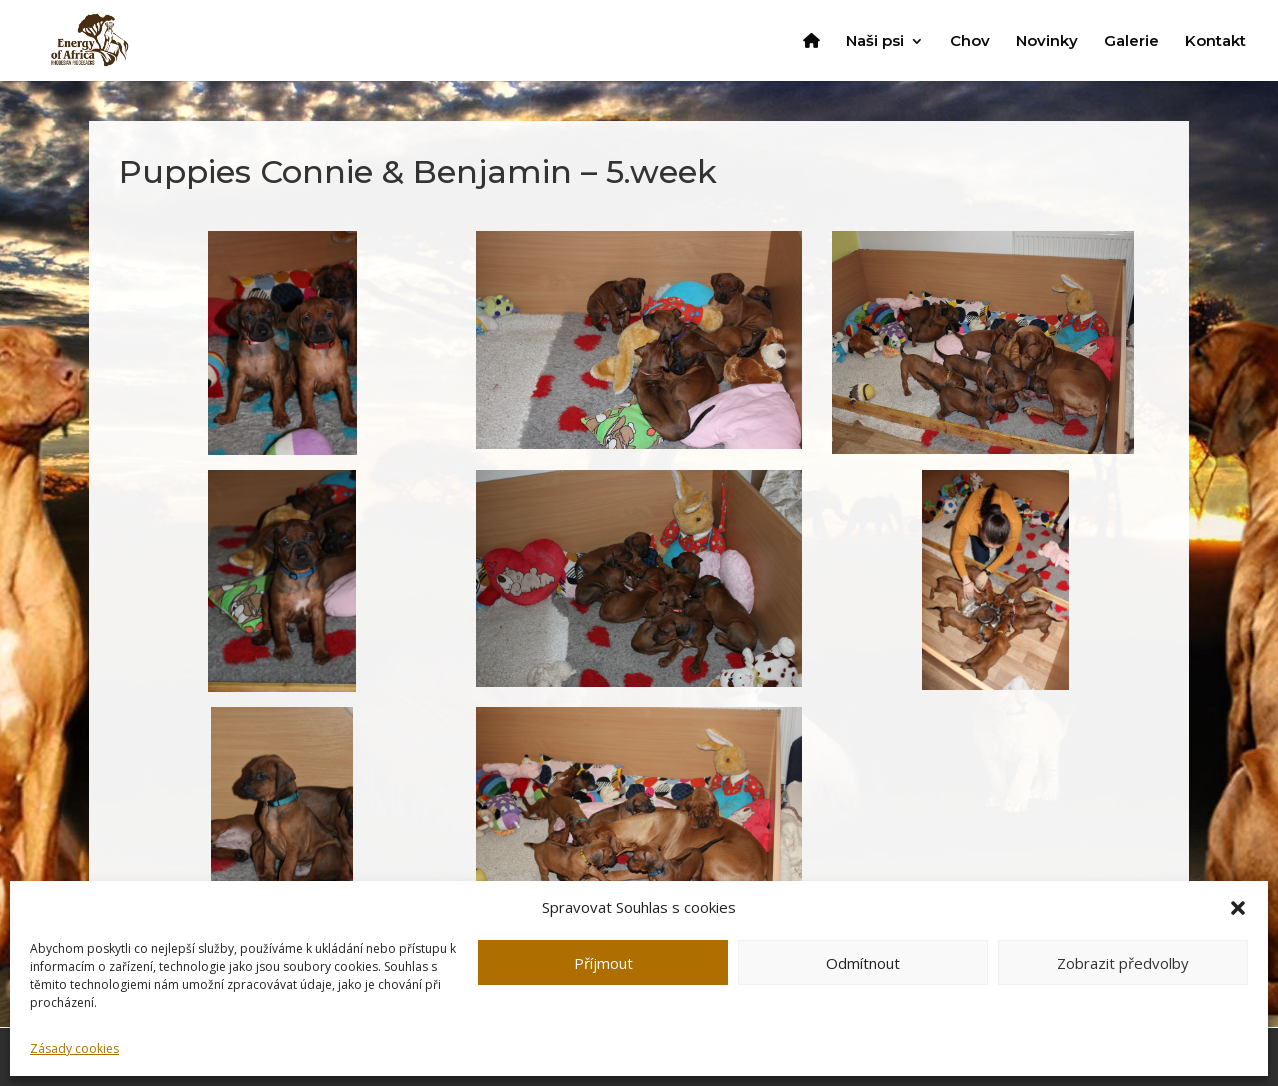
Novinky (1047, 42)
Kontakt (1215, 42)
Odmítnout (863, 963)
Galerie (1131, 42)
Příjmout (603, 963)
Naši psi (875, 42)
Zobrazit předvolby (1123, 963)
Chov (970, 42)
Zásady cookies (74, 1048)
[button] (1238, 908)
